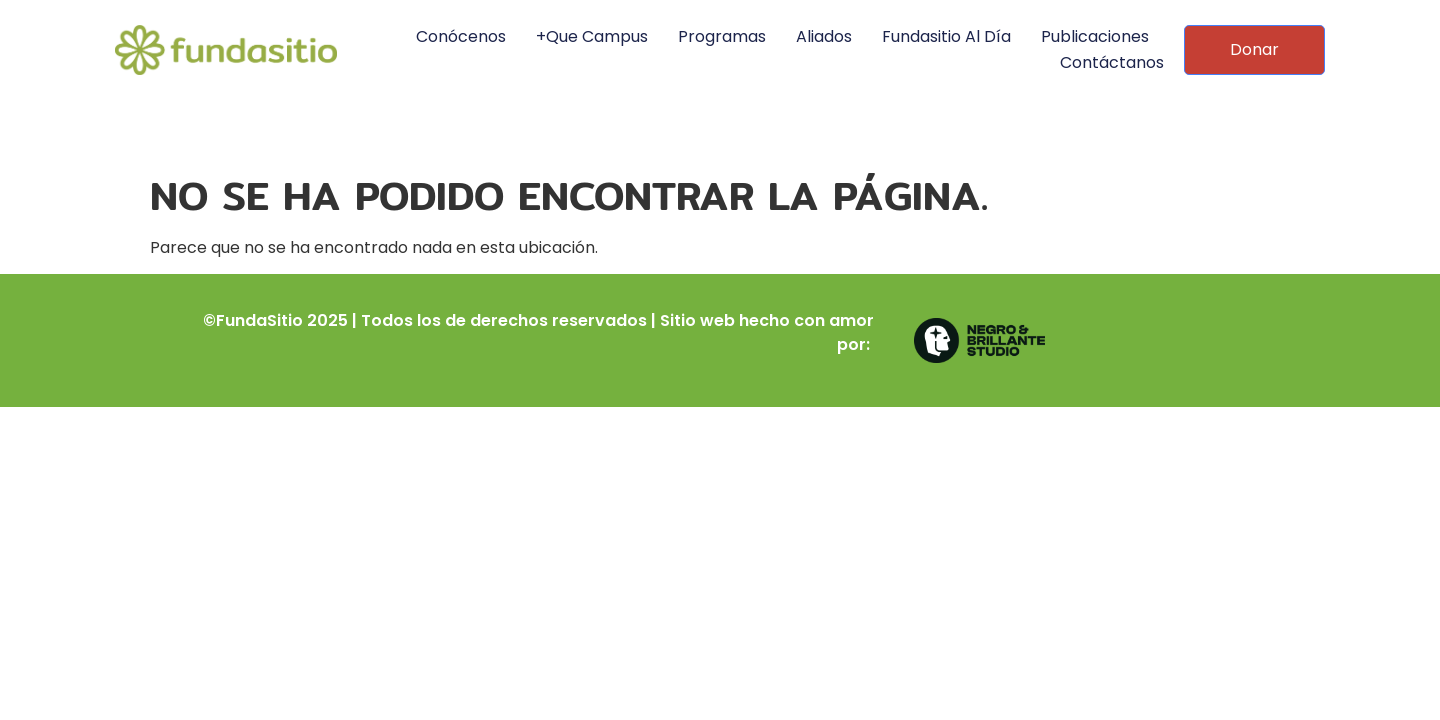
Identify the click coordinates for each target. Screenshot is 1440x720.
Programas (722, 36)
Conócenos (461, 36)
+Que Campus (592, 36)
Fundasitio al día (946, 36)
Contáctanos (1112, 62)
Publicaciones (1095, 36)
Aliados (824, 36)
